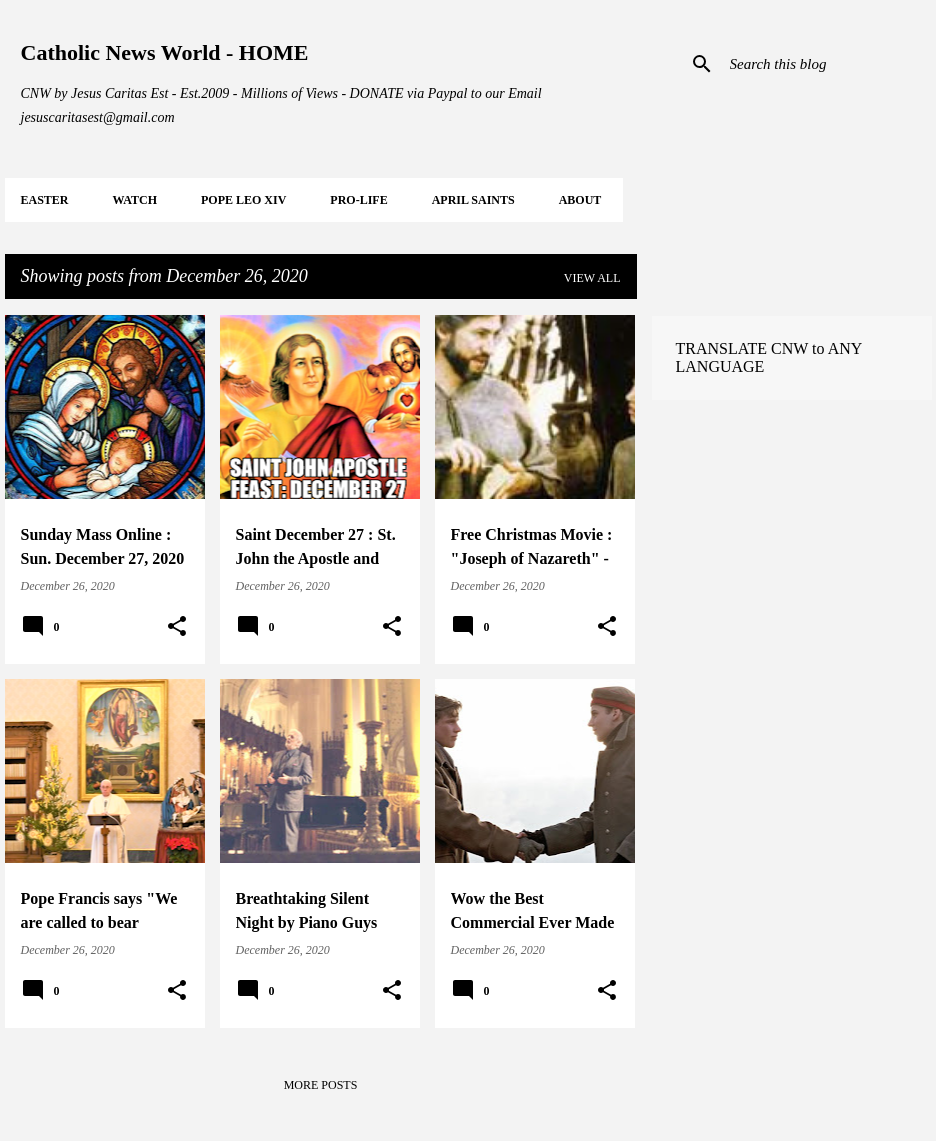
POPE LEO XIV (243, 200)
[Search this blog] (827, 64)
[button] (177, 627)
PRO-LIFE (358, 200)
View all (592, 278)
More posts (321, 1085)
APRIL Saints (473, 200)
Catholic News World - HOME (165, 52)
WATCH (135, 200)
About (580, 200)
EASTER (45, 200)
